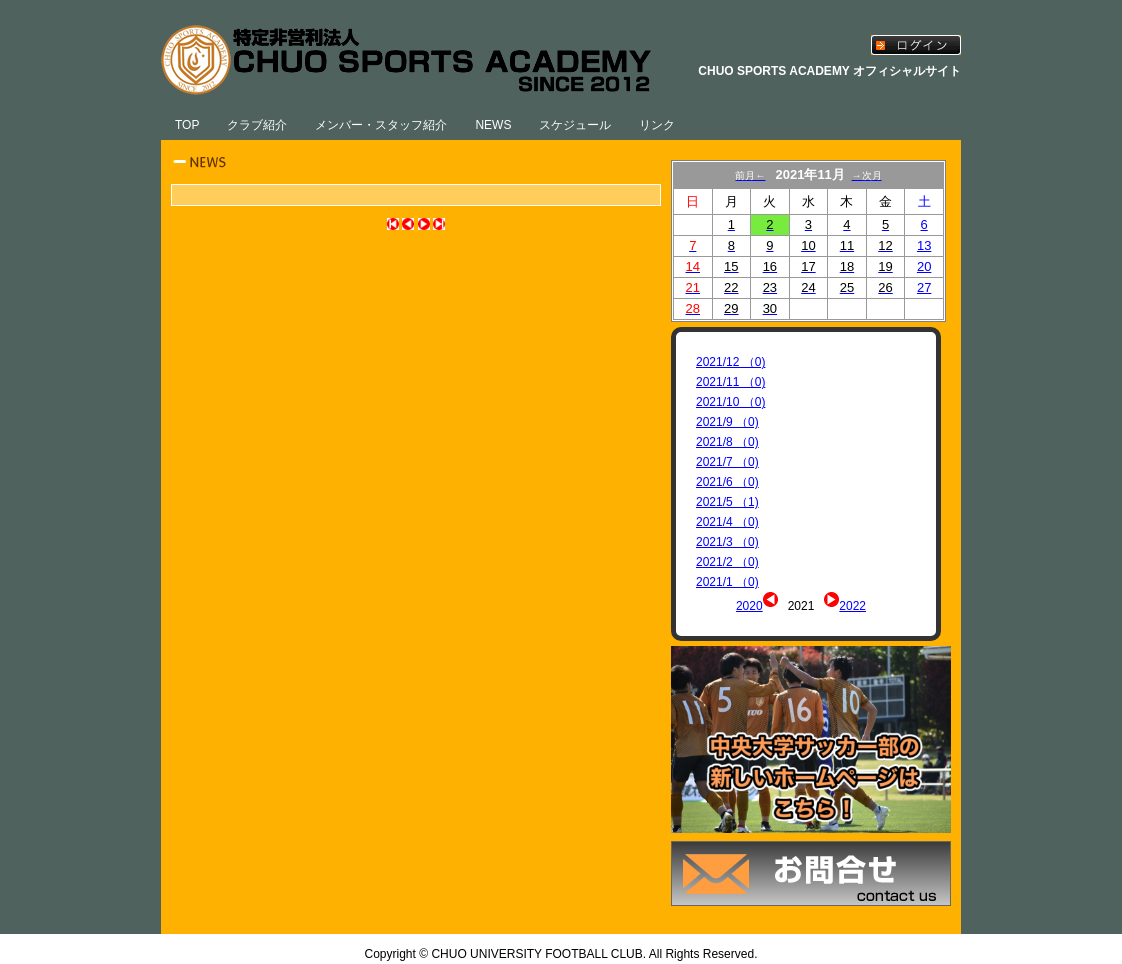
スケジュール (575, 125)
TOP (187, 125)
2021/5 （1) (727, 502)
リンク (657, 125)
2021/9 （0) (727, 422)
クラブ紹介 (257, 125)
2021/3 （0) (727, 542)
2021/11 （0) (730, 382)
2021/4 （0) (727, 522)
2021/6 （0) (727, 482)
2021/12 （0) (730, 362)
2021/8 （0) (727, 442)
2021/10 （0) (730, 402)
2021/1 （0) (727, 582)
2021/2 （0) (727, 562)
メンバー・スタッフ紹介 (381, 125)
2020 (749, 606)
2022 (852, 606)
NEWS (493, 125)
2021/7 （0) (727, 462)
